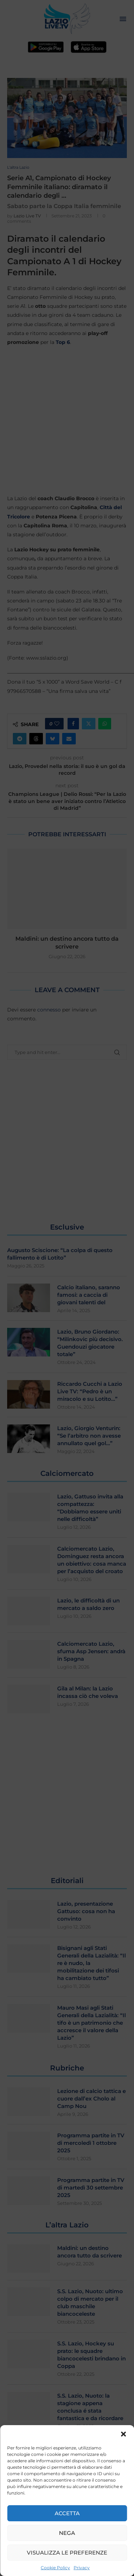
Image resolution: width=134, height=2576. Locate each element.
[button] (123, 2434)
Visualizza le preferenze (67, 2552)
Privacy (82, 2567)
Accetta (67, 2513)
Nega (67, 2533)
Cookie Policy (55, 2567)
